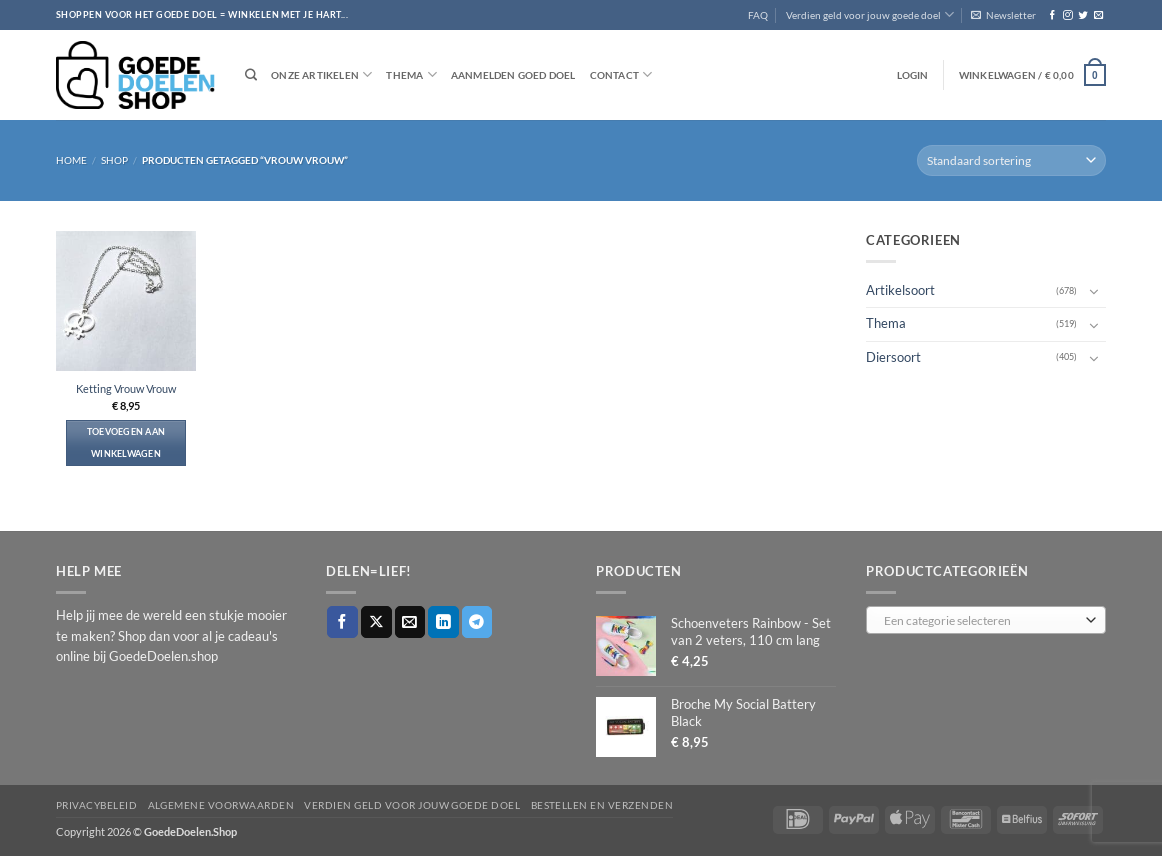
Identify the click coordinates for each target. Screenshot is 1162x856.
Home (71, 160)
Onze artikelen (321, 74)
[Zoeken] (251, 75)
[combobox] (986, 620)
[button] (1003, 15)
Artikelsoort (900, 290)
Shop (114, 160)
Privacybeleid (96, 805)
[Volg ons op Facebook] (1052, 15)
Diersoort (893, 356)
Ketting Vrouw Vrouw (126, 388)
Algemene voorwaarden (221, 805)
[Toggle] (1094, 291)
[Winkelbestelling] (1011, 160)
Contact (621, 74)
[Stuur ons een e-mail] (1098, 15)
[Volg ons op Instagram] (1067, 15)
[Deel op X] (376, 621)
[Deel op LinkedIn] (443, 621)
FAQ (758, 15)
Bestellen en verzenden (602, 805)
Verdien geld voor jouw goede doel (870, 14)
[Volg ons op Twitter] (1082, 15)
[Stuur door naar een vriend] (410, 621)
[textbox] (982, 621)
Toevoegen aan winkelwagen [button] (126, 442)
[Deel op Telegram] (477, 621)
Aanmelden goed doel (513, 75)
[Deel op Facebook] (342, 621)
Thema (411, 74)
